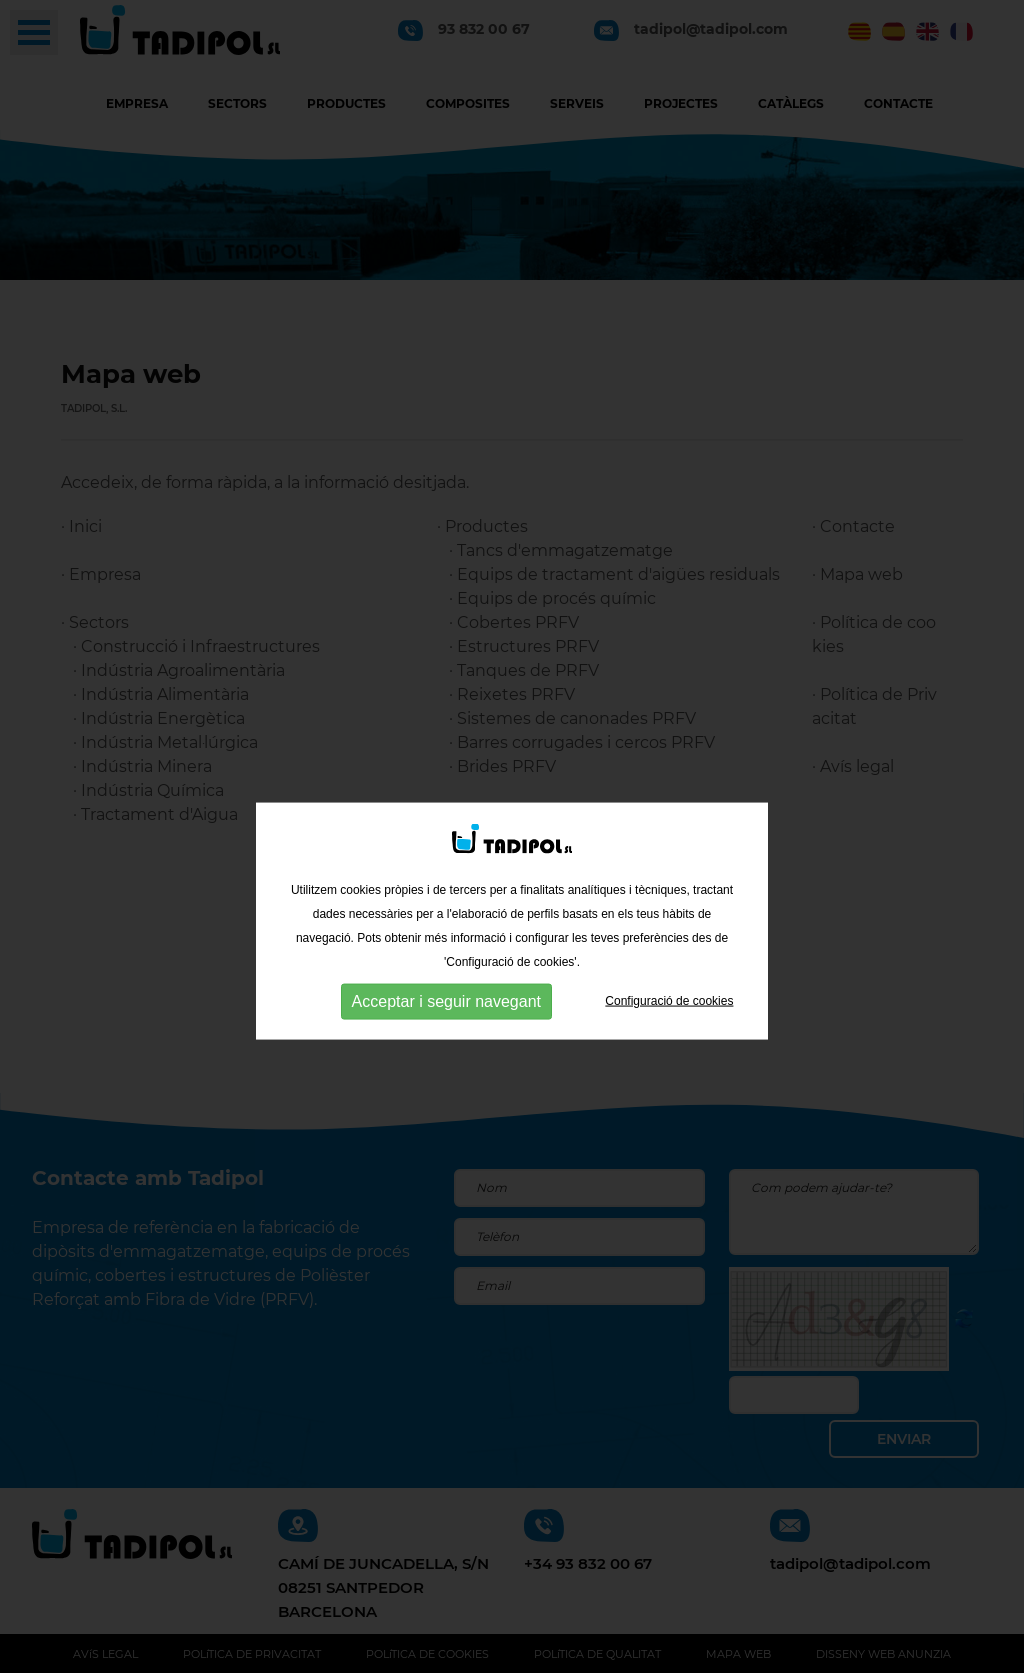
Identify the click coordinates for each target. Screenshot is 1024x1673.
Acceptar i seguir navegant (446, 1031)
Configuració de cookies (669, 1031)
